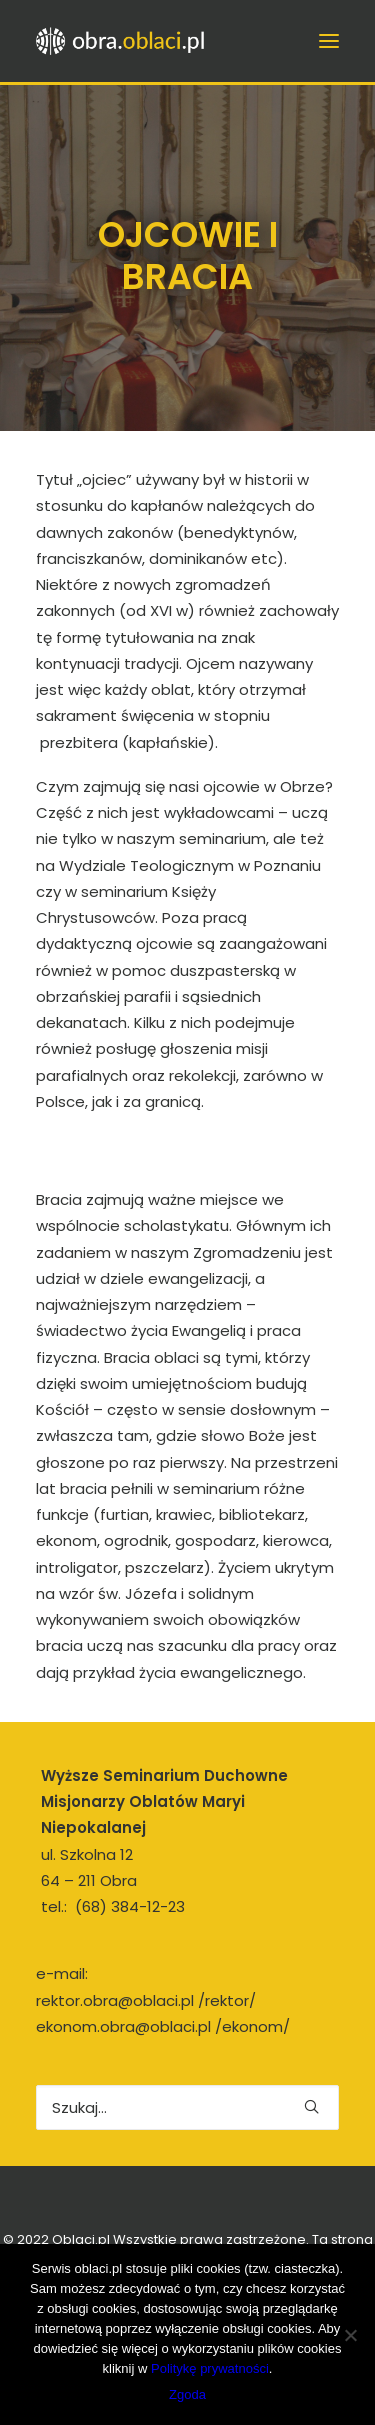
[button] (311, 2106)
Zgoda (187, 2394)
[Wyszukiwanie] (187, 2107)
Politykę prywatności (210, 2368)
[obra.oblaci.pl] (122, 41)
